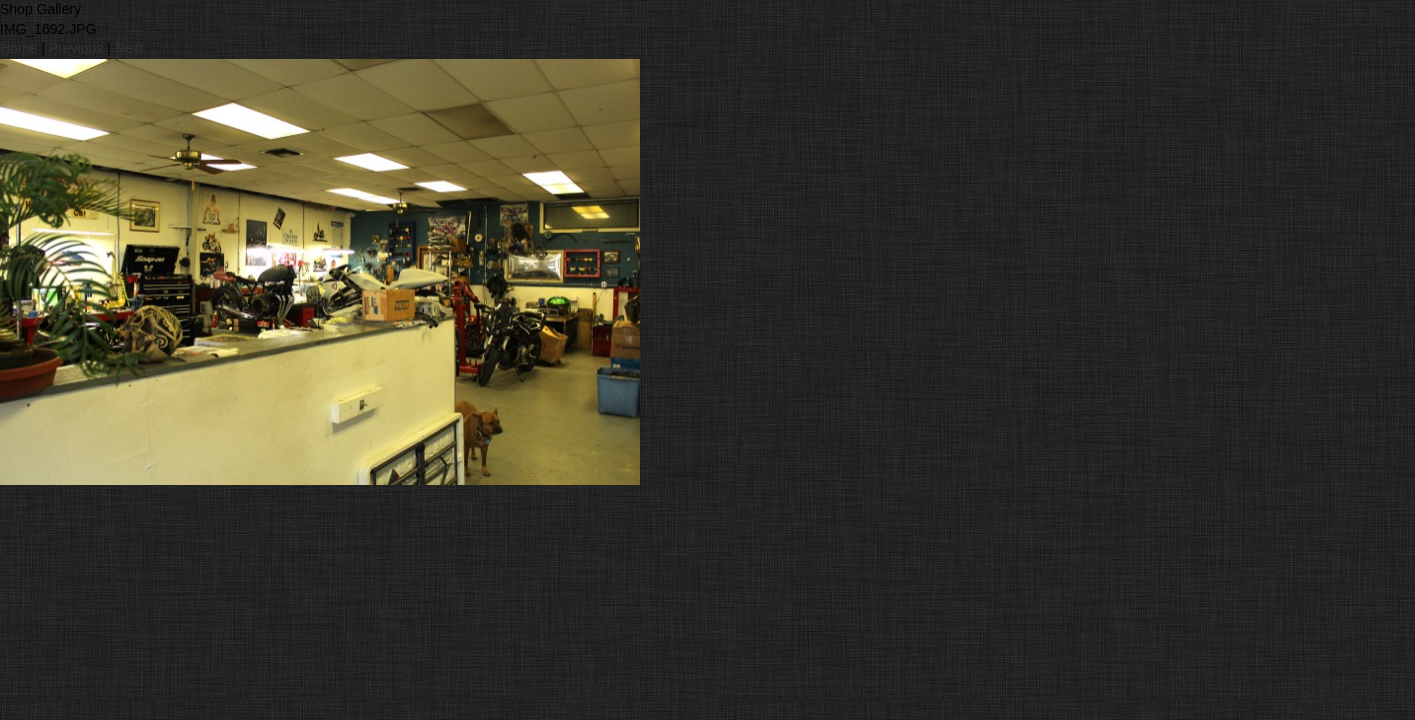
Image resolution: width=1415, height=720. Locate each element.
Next (129, 48)
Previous (76, 48)
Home (18, 48)
